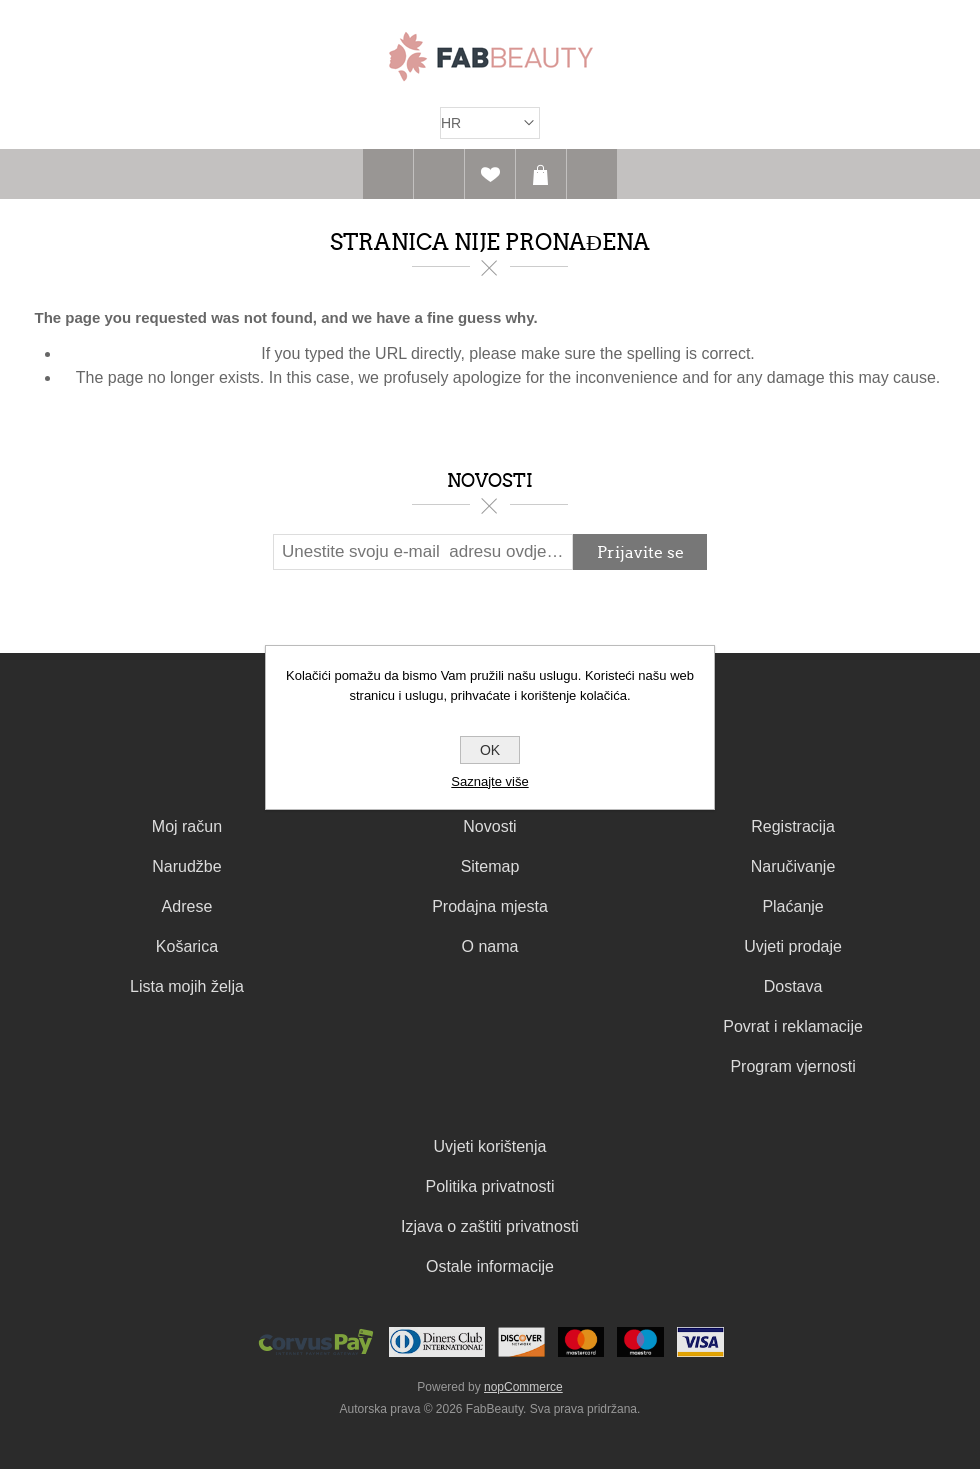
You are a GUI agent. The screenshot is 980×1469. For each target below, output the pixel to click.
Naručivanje (793, 866)
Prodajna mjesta (490, 906)
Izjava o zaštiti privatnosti (490, 1226)
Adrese (187, 906)
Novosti (489, 826)
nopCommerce (523, 1387)
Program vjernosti (792, 1066)
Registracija (793, 826)
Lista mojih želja (187, 986)
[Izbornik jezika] (490, 123)
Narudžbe (186, 866)
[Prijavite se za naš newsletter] (423, 552)
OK (490, 750)
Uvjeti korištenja (490, 1146)
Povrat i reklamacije (793, 1026)
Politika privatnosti (490, 1186)
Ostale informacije (490, 1266)
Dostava (793, 986)
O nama (490, 946)
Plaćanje (792, 906)
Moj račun (187, 826)
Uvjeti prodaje (793, 946)
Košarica (541, 174)
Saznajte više (489, 781)
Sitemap (490, 866)
